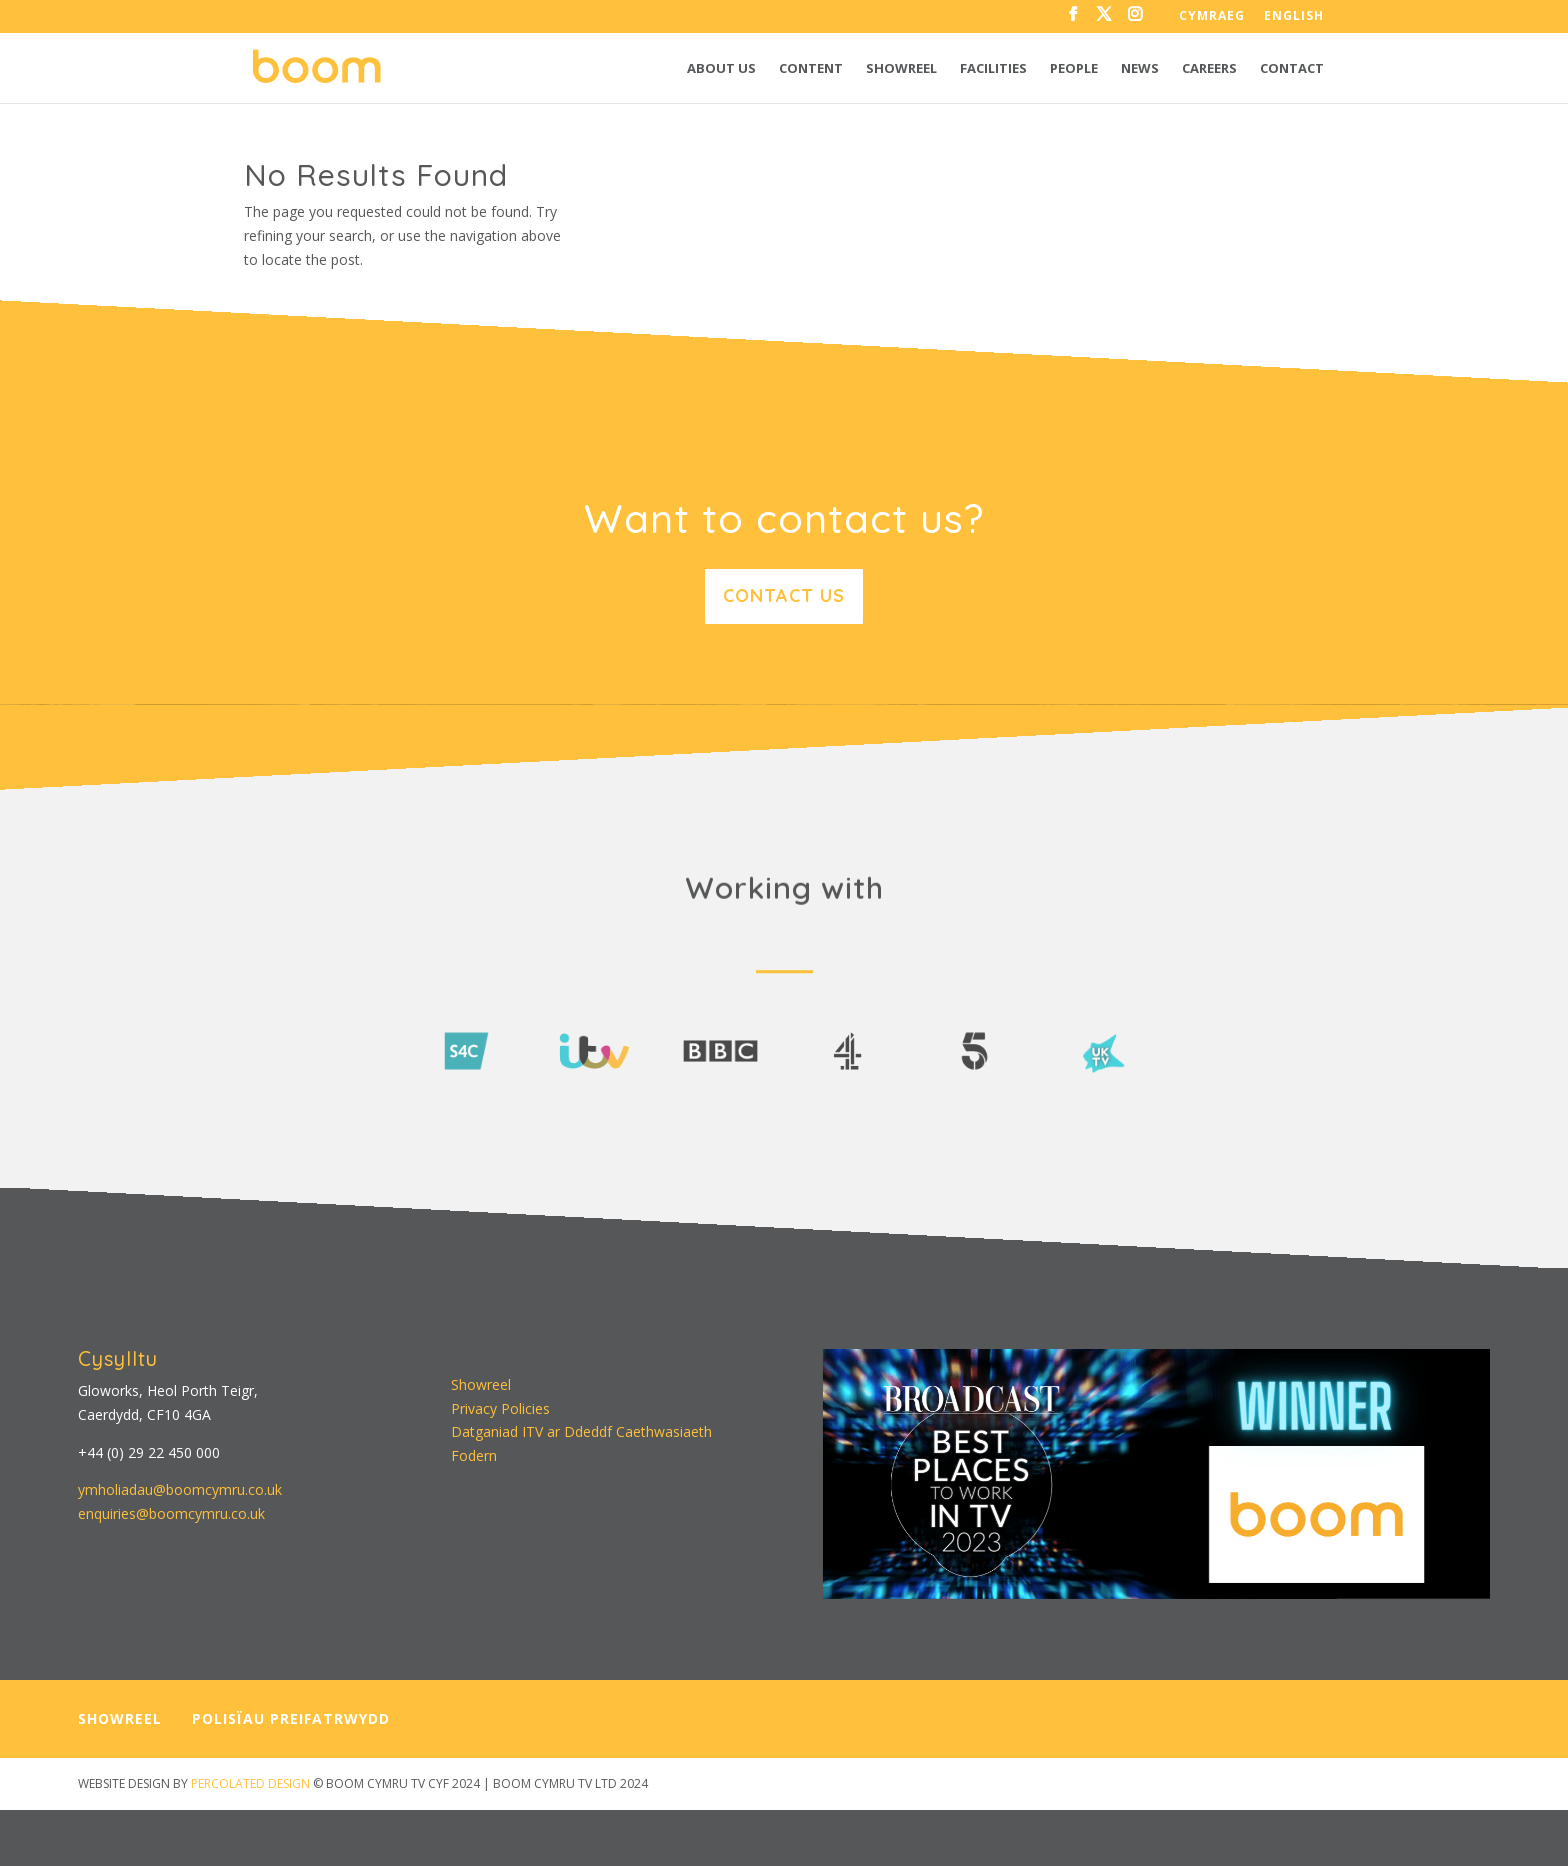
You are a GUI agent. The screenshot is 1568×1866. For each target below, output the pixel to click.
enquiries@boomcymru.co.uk (171, 1513)
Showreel (901, 69)
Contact (1292, 69)
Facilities (993, 69)
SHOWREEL (120, 1718)
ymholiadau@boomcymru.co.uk (180, 1489)
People (1074, 69)
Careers (1209, 69)
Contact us (784, 595)
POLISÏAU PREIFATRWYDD (291, 1718)
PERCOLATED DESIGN (250, 1783)
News (1140, 69)
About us (721, 69)
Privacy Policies (500, 1408)
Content (811, 69)
